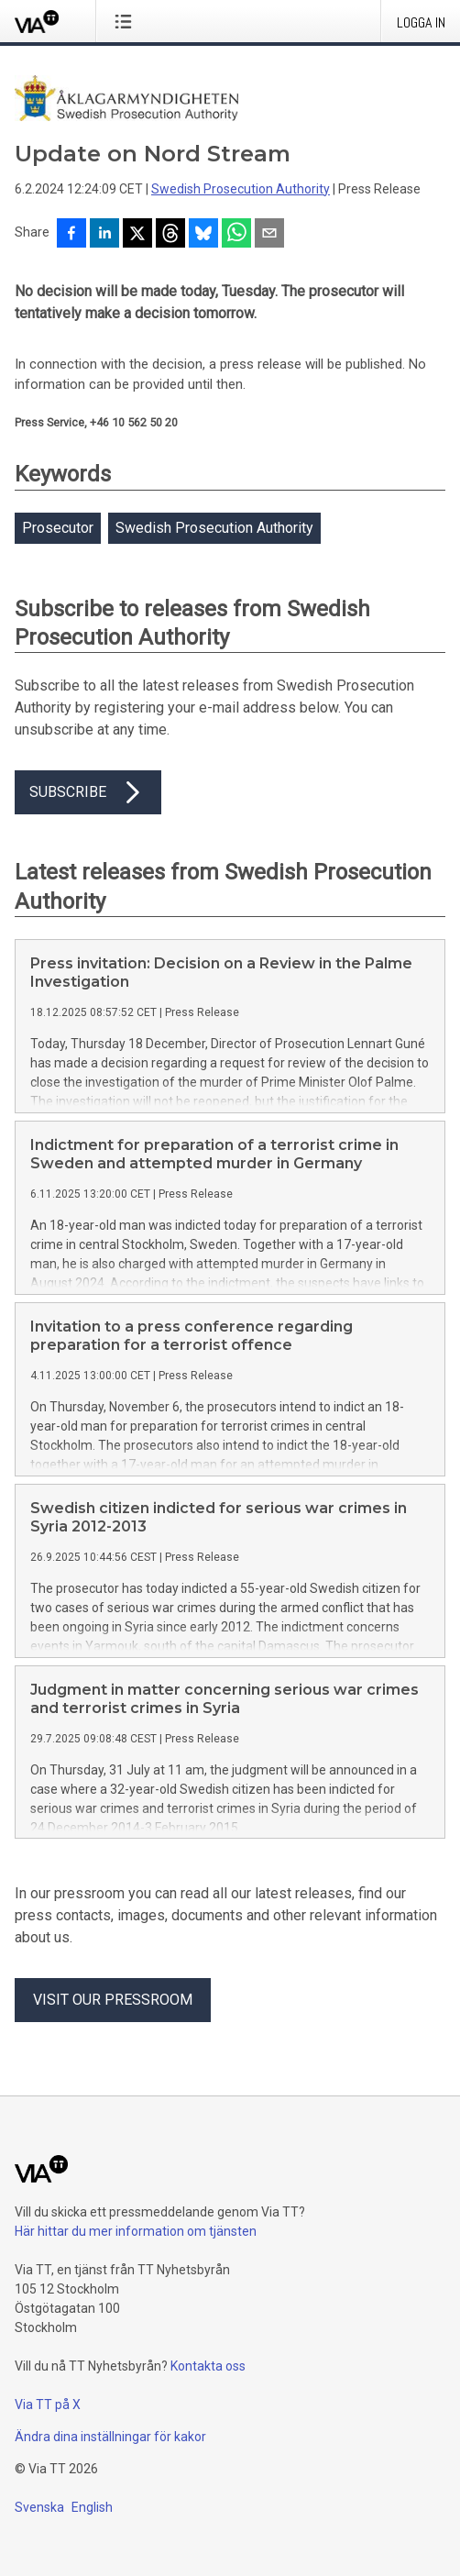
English (92, 2507)
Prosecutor (57, 527)
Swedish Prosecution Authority (240, 189)
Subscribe (88, 792)
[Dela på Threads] (170, 234)
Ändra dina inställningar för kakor (110, 2436)
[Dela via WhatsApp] (236, 234)
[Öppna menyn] (127, 21)
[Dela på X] (137, 234)
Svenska (39, 2507)
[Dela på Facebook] (71, 234)
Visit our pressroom (112, 1999)
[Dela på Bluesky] (203, 234)
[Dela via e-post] (269, 234)
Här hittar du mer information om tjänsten (136, 2231)
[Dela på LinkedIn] (104, 234)
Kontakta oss (208, 2366)
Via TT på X (48, 2404)
